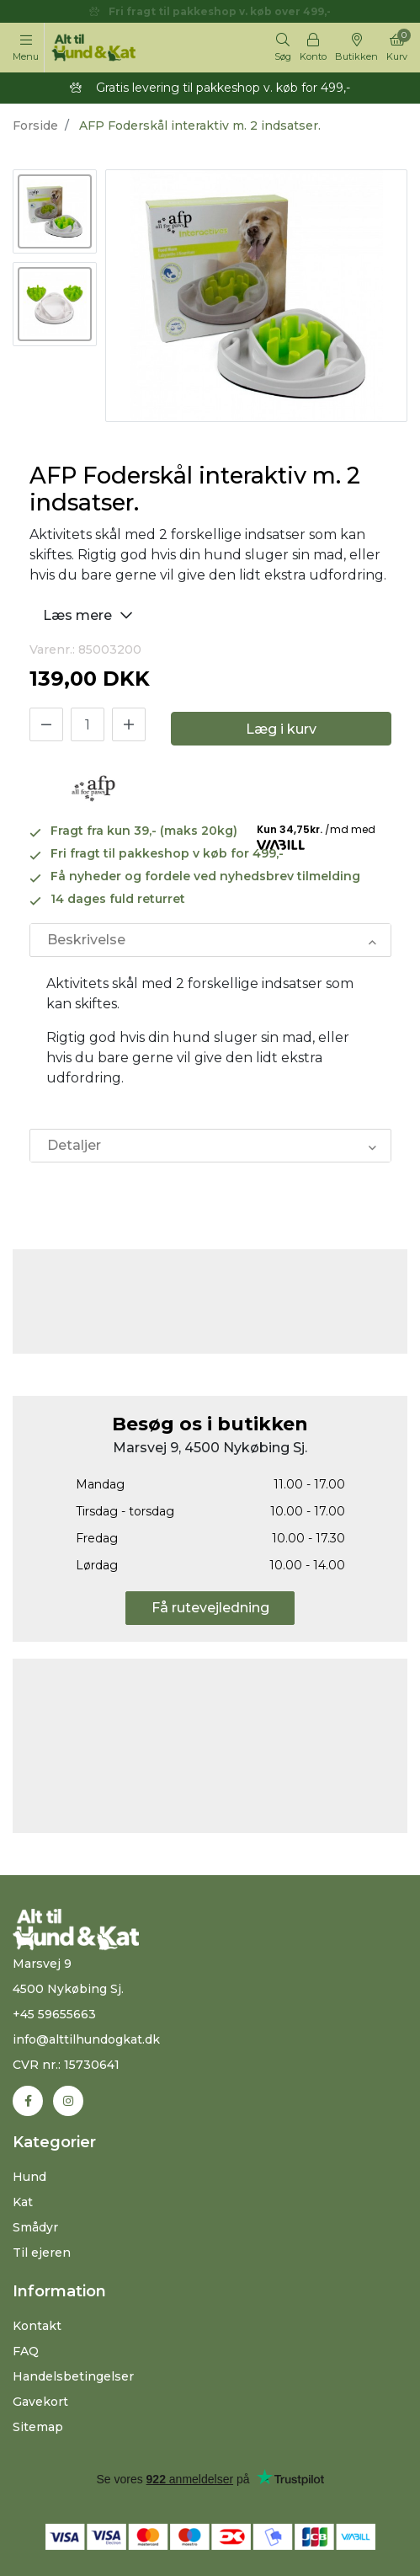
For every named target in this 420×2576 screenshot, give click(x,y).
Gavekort (40, 2401)
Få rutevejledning (210, 1608)
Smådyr (35, 2227)
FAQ (26, 2351)
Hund (29, 2176)
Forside (35, 125)
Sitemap (38, 2426)
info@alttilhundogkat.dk (86, 2039)
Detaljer (74, 1145)
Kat (23, 2202)
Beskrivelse (86, 940)
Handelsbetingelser (73, 2376)
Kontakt (37, 2325)
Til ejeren (42, 2252)
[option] (55, 211)
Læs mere (90, 614)
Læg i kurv (281, 729)
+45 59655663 (54, 2014)
